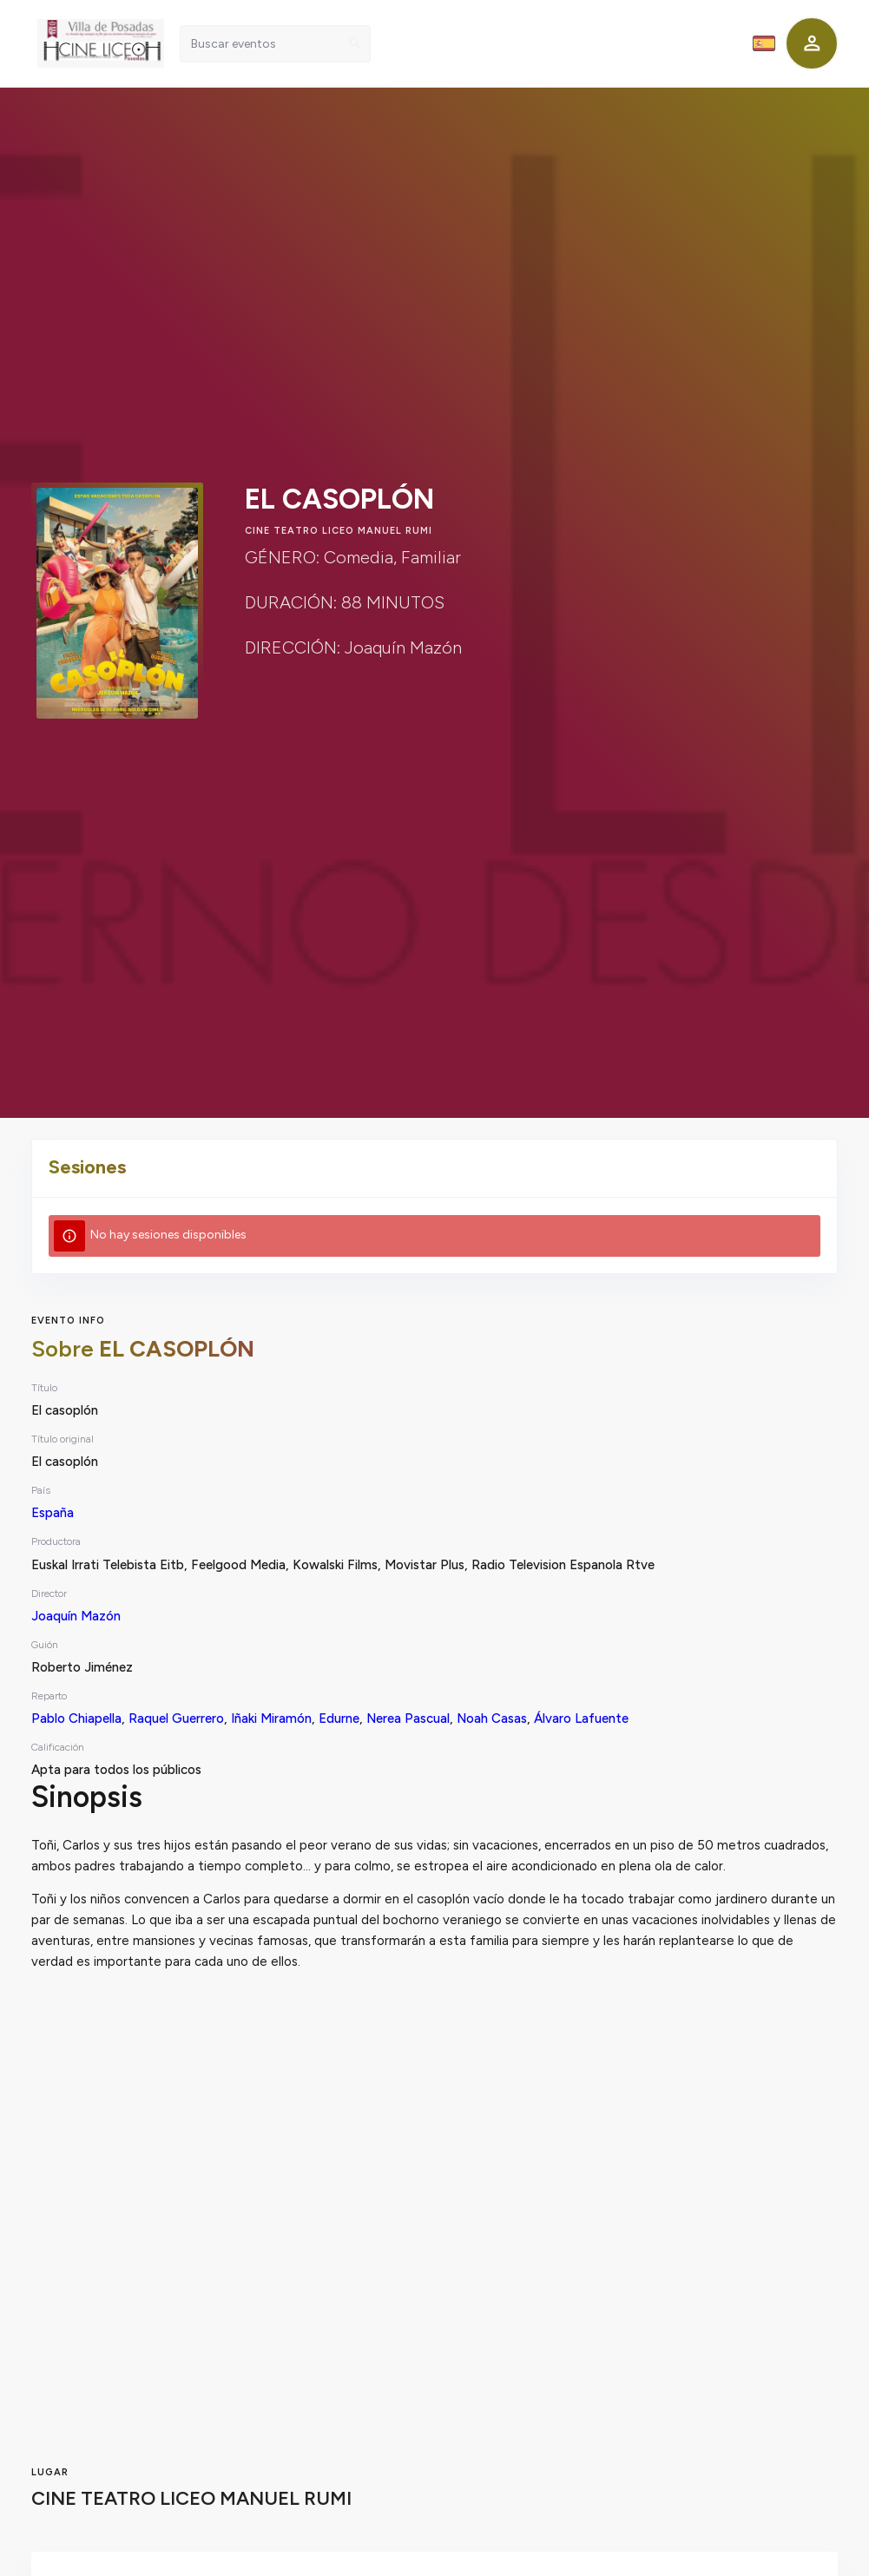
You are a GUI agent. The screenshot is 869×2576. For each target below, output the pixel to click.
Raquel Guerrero (176, 1718)
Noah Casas (492, 1718)
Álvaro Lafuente (581, 1718)
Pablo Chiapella (76, 1718)
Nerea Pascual (408, 1718)
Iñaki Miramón (271, 1718)
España (52, 1513)
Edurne (339, 1718)
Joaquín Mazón (76, 1616)
